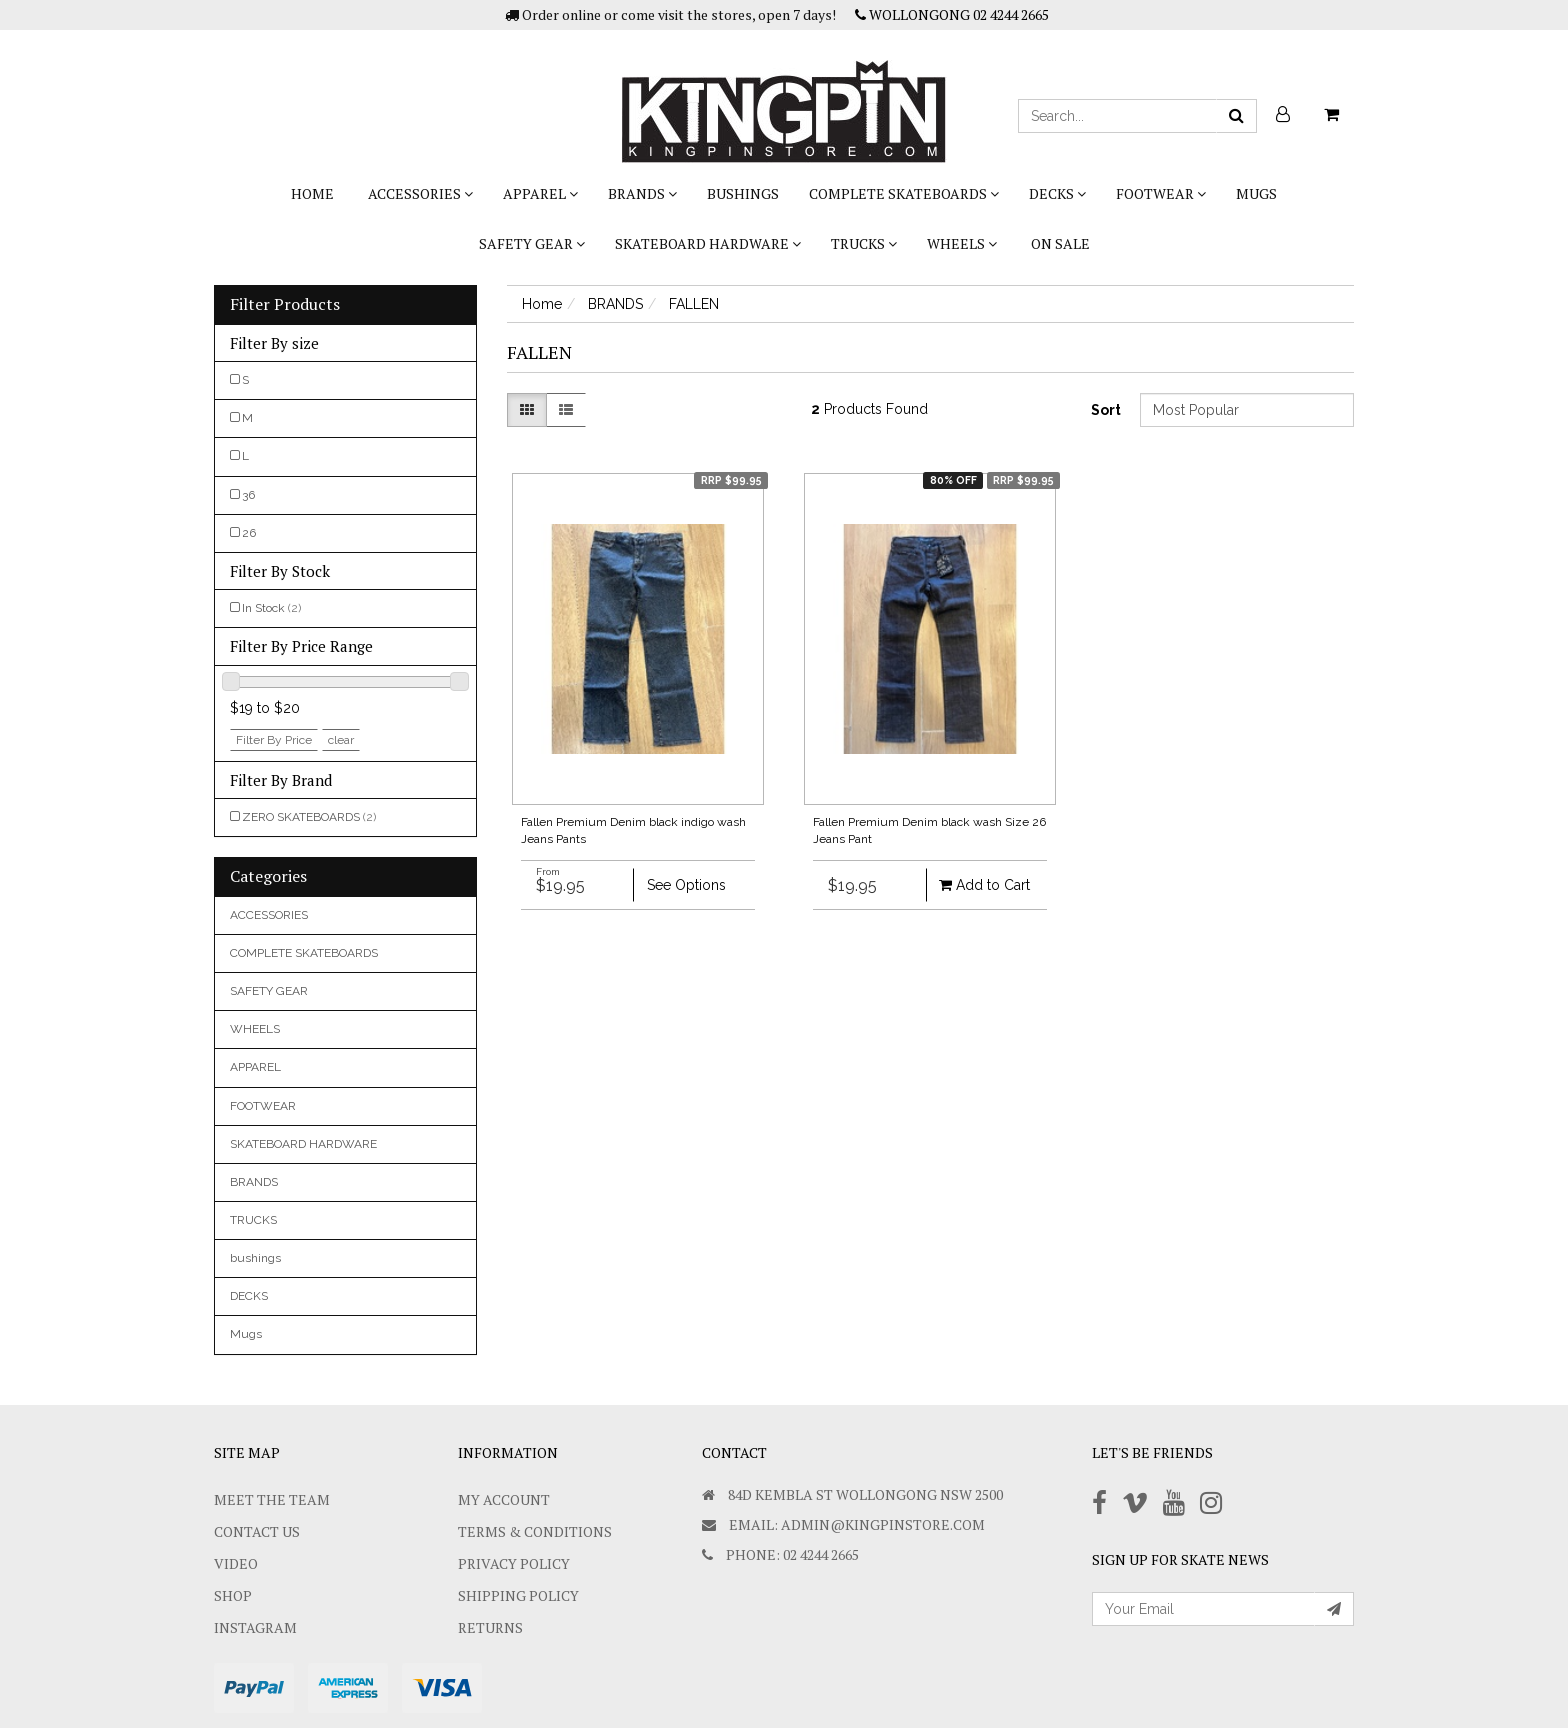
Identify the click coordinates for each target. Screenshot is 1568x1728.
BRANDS (642, 193)
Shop (233, 1595)
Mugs (1256, 193)
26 (249, 533)
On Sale (1060, 243)
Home (312, 193)
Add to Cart (984, 885)
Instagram (255, 1627)
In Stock (271, 608)
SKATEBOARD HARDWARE (708, 243)
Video (236, 1563)
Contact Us (257, 1531)
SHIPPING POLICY (518, 1595)
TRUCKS (864, 243)
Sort (1106, 410)
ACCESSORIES (420, 193)
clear (341, 740)
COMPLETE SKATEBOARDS (904, 193)
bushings (743, 193)
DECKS (1057, 193)
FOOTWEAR (1161, 193)
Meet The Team (272, 1499)
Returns (490, 1627)
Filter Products (285, 305)
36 (248, 495)
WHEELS (962, 243)
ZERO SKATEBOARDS (309, 817)
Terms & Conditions (535, 1531)
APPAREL (540, 193)
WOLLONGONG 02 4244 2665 (952, 14)
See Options (686, 885)
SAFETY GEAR (532, 243)
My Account (504, 1499)
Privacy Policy (514, 1563)
